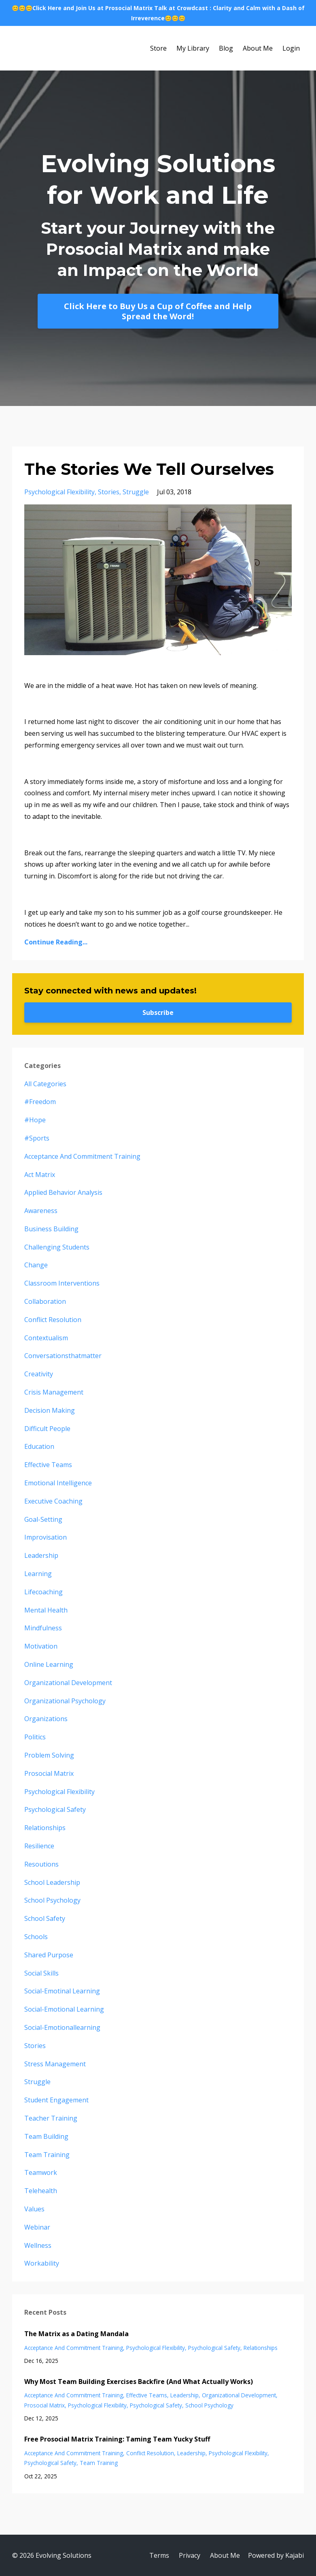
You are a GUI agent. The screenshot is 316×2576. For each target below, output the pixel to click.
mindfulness (43, 1627)
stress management (55, 2063)
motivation (40, 1646)
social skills (41, 1973)
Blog (226, 48)
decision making (49, 1410)
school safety (44, 1918)
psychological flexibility (59, 491)
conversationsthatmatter (63, 1355)
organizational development (68, 1682)
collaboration (45, 1301)
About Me (258, 48)
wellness (37, 2245)
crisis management (53, 1392)
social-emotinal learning (62, 1990)
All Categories (45, 1083)
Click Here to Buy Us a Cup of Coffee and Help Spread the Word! (158, 311)
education (39, 1446)
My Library (192, 48)
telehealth (40, 2190)
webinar (37, 2227)
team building (46, 2136)
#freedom (40, 1101)
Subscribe (158, 1012)
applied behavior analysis (63, 1192)
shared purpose (48, 1954)
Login (291, 48)
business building (51, 1228)
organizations (46, 1718)
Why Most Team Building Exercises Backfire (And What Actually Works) (138, 2381)
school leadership (52, 1882)
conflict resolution (52, 1319)
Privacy (189, 2555)
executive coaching (53, 1501)
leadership (41, 1555)
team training (47, 2154)
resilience (39, 1845)
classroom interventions (62, 1283)
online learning (48, 1664)
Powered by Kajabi (276, 2555)
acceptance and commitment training (82, 1156)
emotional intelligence (58, 1482)
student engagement (56, 2099)
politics (35, 1736)
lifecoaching (43, 1591)
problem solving (49, 1755)
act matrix (39, 1174)
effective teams (48, 1464)
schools (36, 1936)
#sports (36, 1138)
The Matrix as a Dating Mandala (76, 2333)
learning (38, 1573)
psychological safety (55, 1809)
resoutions (41, 1864)
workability (41, 2263)
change (36, 1264)
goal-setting (43, 1519)
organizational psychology (65, 1700)
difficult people (47, 1428)
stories (108, 491)
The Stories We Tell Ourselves (149, 469)
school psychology (52, 1900)
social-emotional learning (64, 2009)
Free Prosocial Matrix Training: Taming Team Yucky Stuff (117, 2439)
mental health (46, 1610)
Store (158, 48)
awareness (40, 1210)
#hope (35, 1119)
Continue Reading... (55, 942)
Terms (159, 2555)
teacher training (50, 2118)
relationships (45, 1827)
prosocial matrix (49, 1773)
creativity (38, 1373)
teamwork (40, 2172)
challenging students (56, 1247)
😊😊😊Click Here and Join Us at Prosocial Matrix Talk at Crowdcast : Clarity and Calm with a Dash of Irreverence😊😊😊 (158, 13)
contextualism (46, 1337)
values (34, 2208)
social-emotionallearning (62, 2027)
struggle (136, 491)
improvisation (45, 1537)
